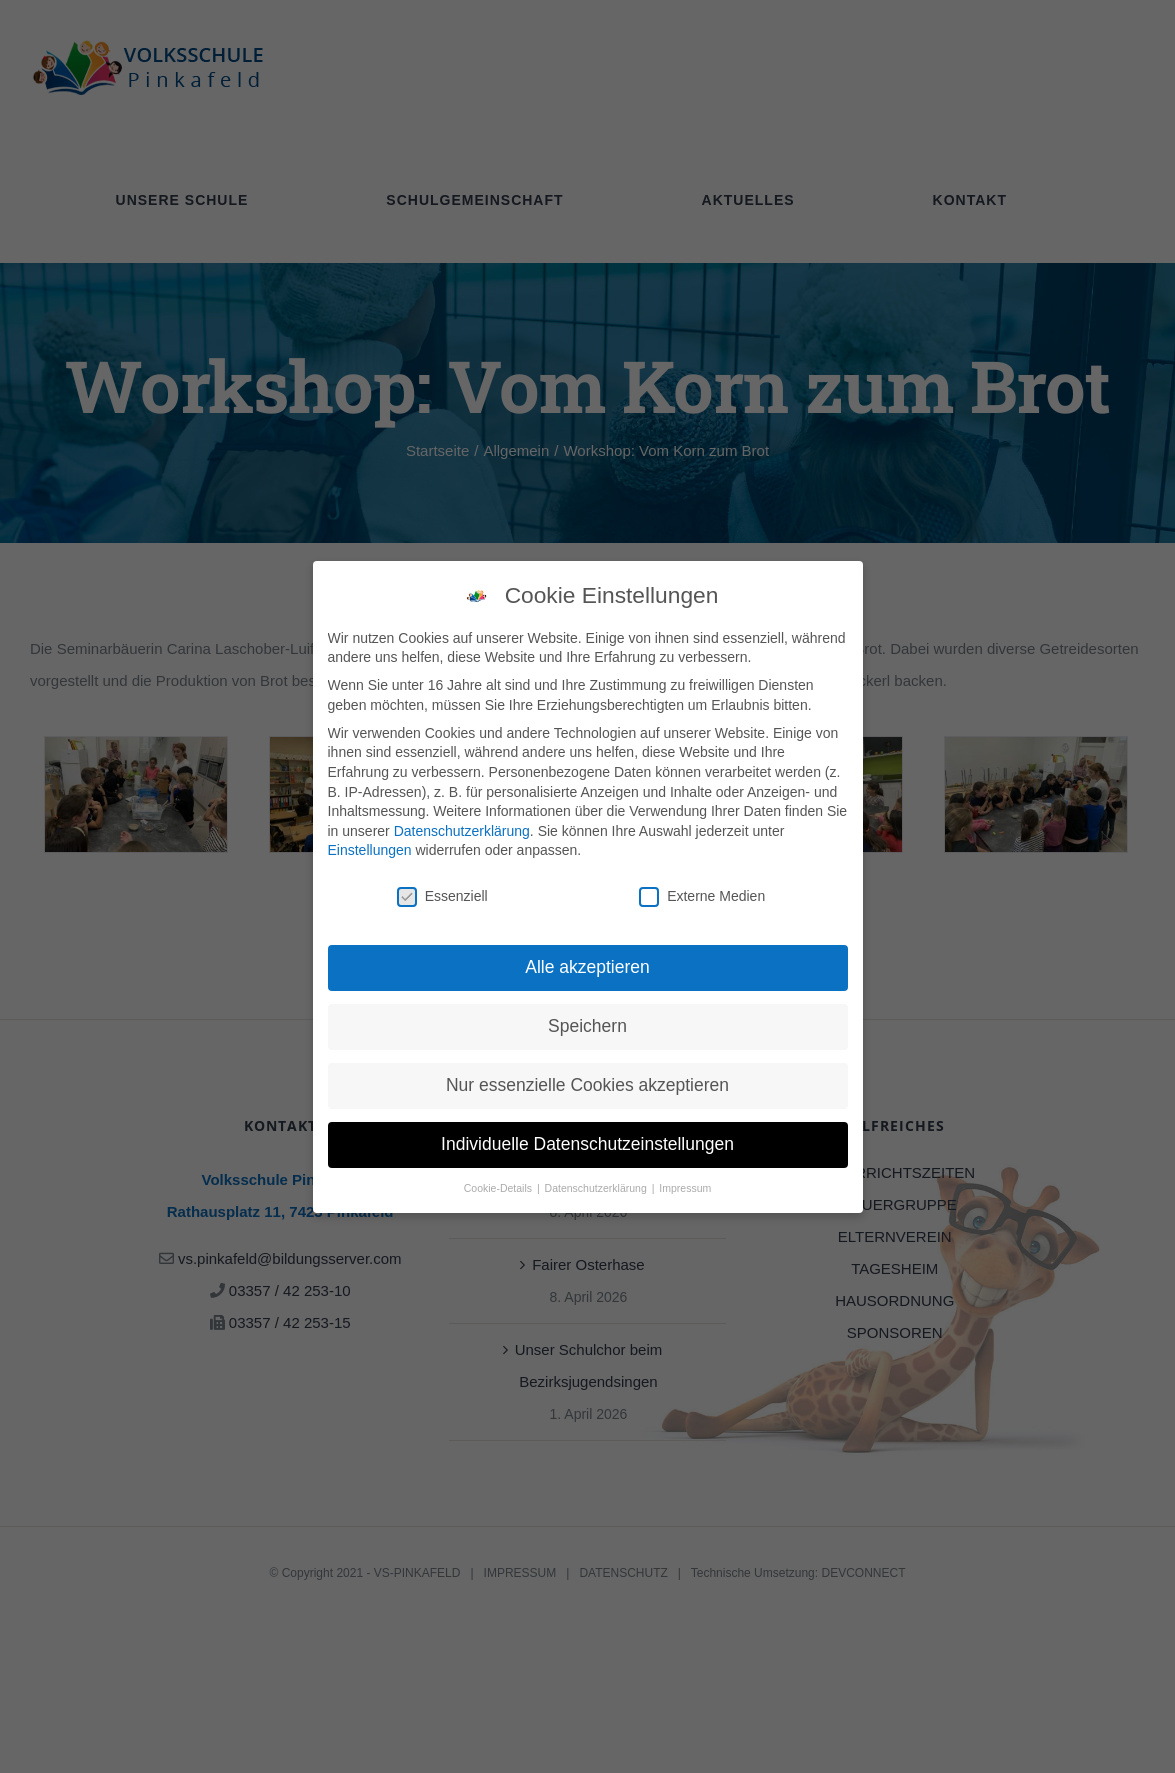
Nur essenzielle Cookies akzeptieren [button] (587, 1085)
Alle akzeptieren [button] (587, 967)
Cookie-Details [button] (499, 1188)
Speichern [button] (587, 1026)
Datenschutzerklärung (462, 831)
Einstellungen (370, 850)
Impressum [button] (685, 1188)
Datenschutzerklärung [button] (597, 1188)
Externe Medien (702, 896)
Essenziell (442, 896)
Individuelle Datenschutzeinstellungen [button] (587, 1144)
